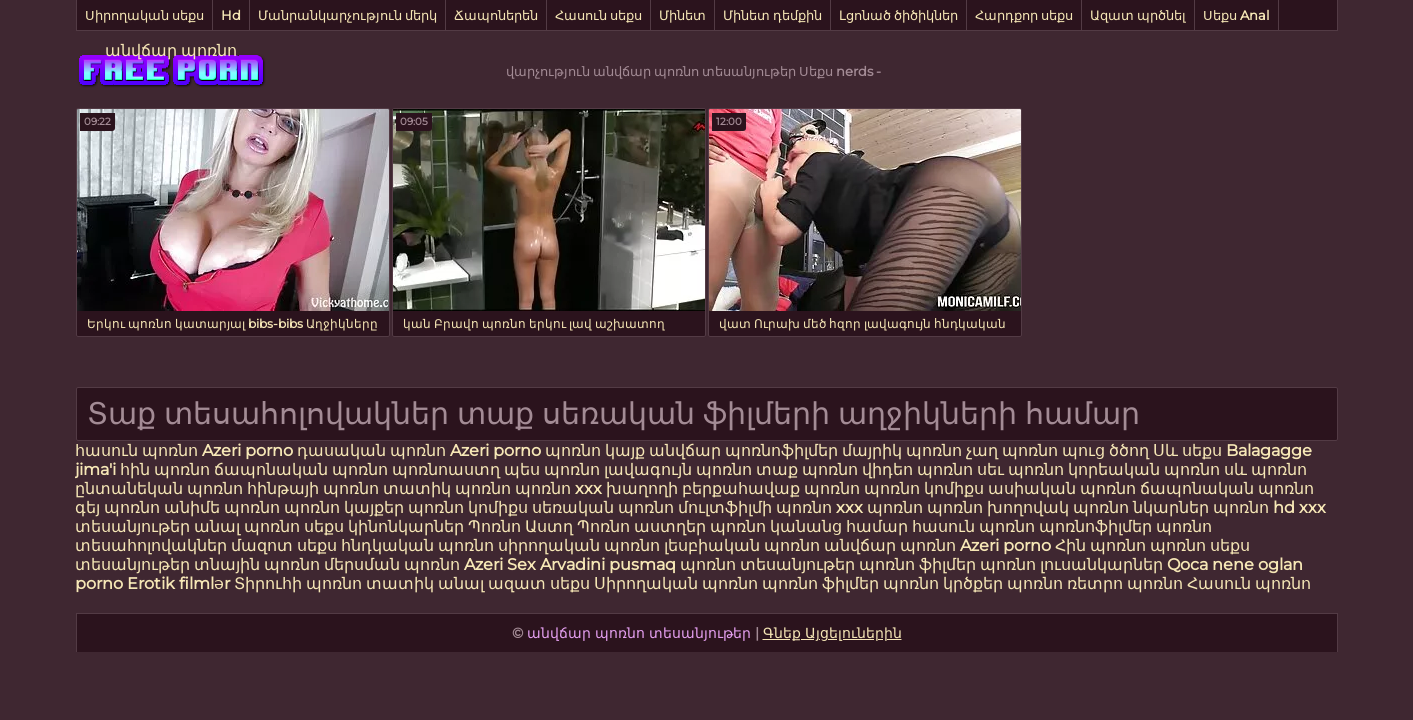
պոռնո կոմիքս (924, 488)
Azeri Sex (502, 564)
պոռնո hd (1254, 507)
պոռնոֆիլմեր (1095, 526)
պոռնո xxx (558, 488)
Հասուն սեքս (598, 15)
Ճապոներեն (496, 15)
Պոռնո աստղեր (641, 526)
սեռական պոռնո (603, 507)
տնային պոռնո (257, 564)
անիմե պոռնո (222, 507)
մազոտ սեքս (284, 545)
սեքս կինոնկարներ (384, 526)
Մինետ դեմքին (772, 15)
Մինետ (682, 15)
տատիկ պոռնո (447, 488)
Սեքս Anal (1236, 15)
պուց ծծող (1107, 450)
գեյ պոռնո (117, 507)
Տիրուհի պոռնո (300, 583)
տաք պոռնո (807, 469)
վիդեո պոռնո (917, 469)
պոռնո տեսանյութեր (767, 564)
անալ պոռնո (247, 526)
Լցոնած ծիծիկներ (898, 15)
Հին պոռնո (1102, 545)
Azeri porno (249, 450)
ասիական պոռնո (1062, 488)
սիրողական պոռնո (579, 545)
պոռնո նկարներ (1141, 507)
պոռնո (1178, 545)
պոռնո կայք (595, 450)
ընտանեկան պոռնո (159, 488)
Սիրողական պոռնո (676, 583)
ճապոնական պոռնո (301, 469)
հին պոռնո (165, 469)
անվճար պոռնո (171, 50)
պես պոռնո (552, 469)
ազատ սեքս (539, 583)
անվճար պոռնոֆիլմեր (743, 450)
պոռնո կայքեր (344, 507)
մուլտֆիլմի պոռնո (755, 507)
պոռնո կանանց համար (809, 526)
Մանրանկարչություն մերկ (347, 15)
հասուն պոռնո (136, 450)
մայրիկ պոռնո (902, 450)
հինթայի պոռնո (313, 488)
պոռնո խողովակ (998, 507)
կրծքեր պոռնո (1005, 583)
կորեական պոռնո (1144, 469)
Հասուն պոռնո (1249, 583)
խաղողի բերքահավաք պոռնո (733, 488)
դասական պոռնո (373, 450)
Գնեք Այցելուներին (832, 633)
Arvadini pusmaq (610, 564)
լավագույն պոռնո (678, 469)
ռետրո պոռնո (1127, 583)
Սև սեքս (1187, 450)
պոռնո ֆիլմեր (919, 564)
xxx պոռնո (879, 507)
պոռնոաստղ (446, 469)
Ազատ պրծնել (1138, 15)
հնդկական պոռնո (417, 545)
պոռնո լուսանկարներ (1073, 564)
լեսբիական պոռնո (742, 545)
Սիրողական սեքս (144, 15)
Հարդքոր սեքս (1024, 15)
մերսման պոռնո (392, 564)
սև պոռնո (1265, 469)
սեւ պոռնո (1020, 469)
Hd (231, 15)
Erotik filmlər (180, 583)
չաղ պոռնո (1012, 450)
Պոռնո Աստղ (520, 526)
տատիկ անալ (425, 583)
